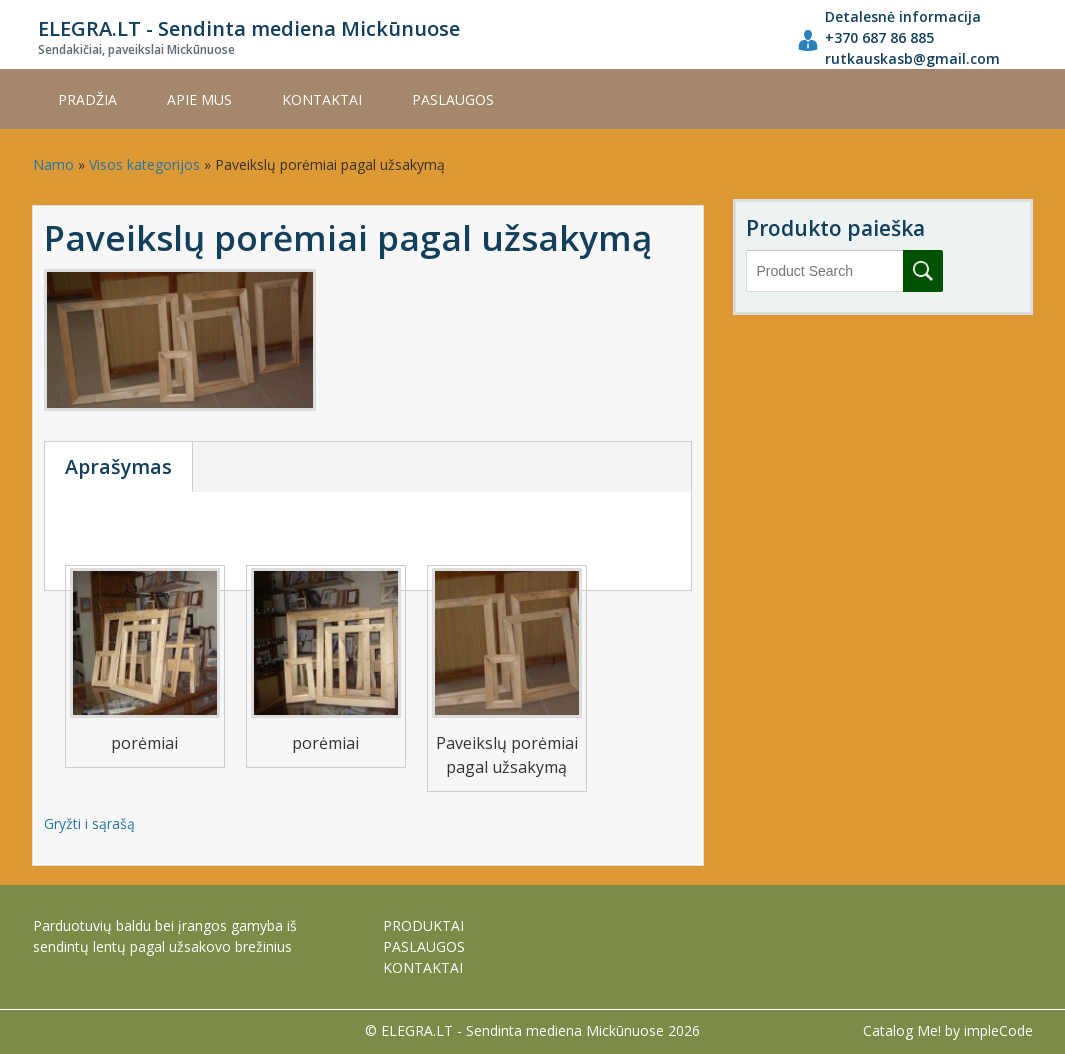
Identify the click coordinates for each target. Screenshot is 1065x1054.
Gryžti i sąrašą (89, 823)
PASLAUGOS (453, 99)
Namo (53, 164)
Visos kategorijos (144, 164)
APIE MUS (199, 99)
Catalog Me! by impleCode (948, 1030)
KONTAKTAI (322, 99)
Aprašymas (118, 466)
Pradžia (87, 99)
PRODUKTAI (423, 925)
